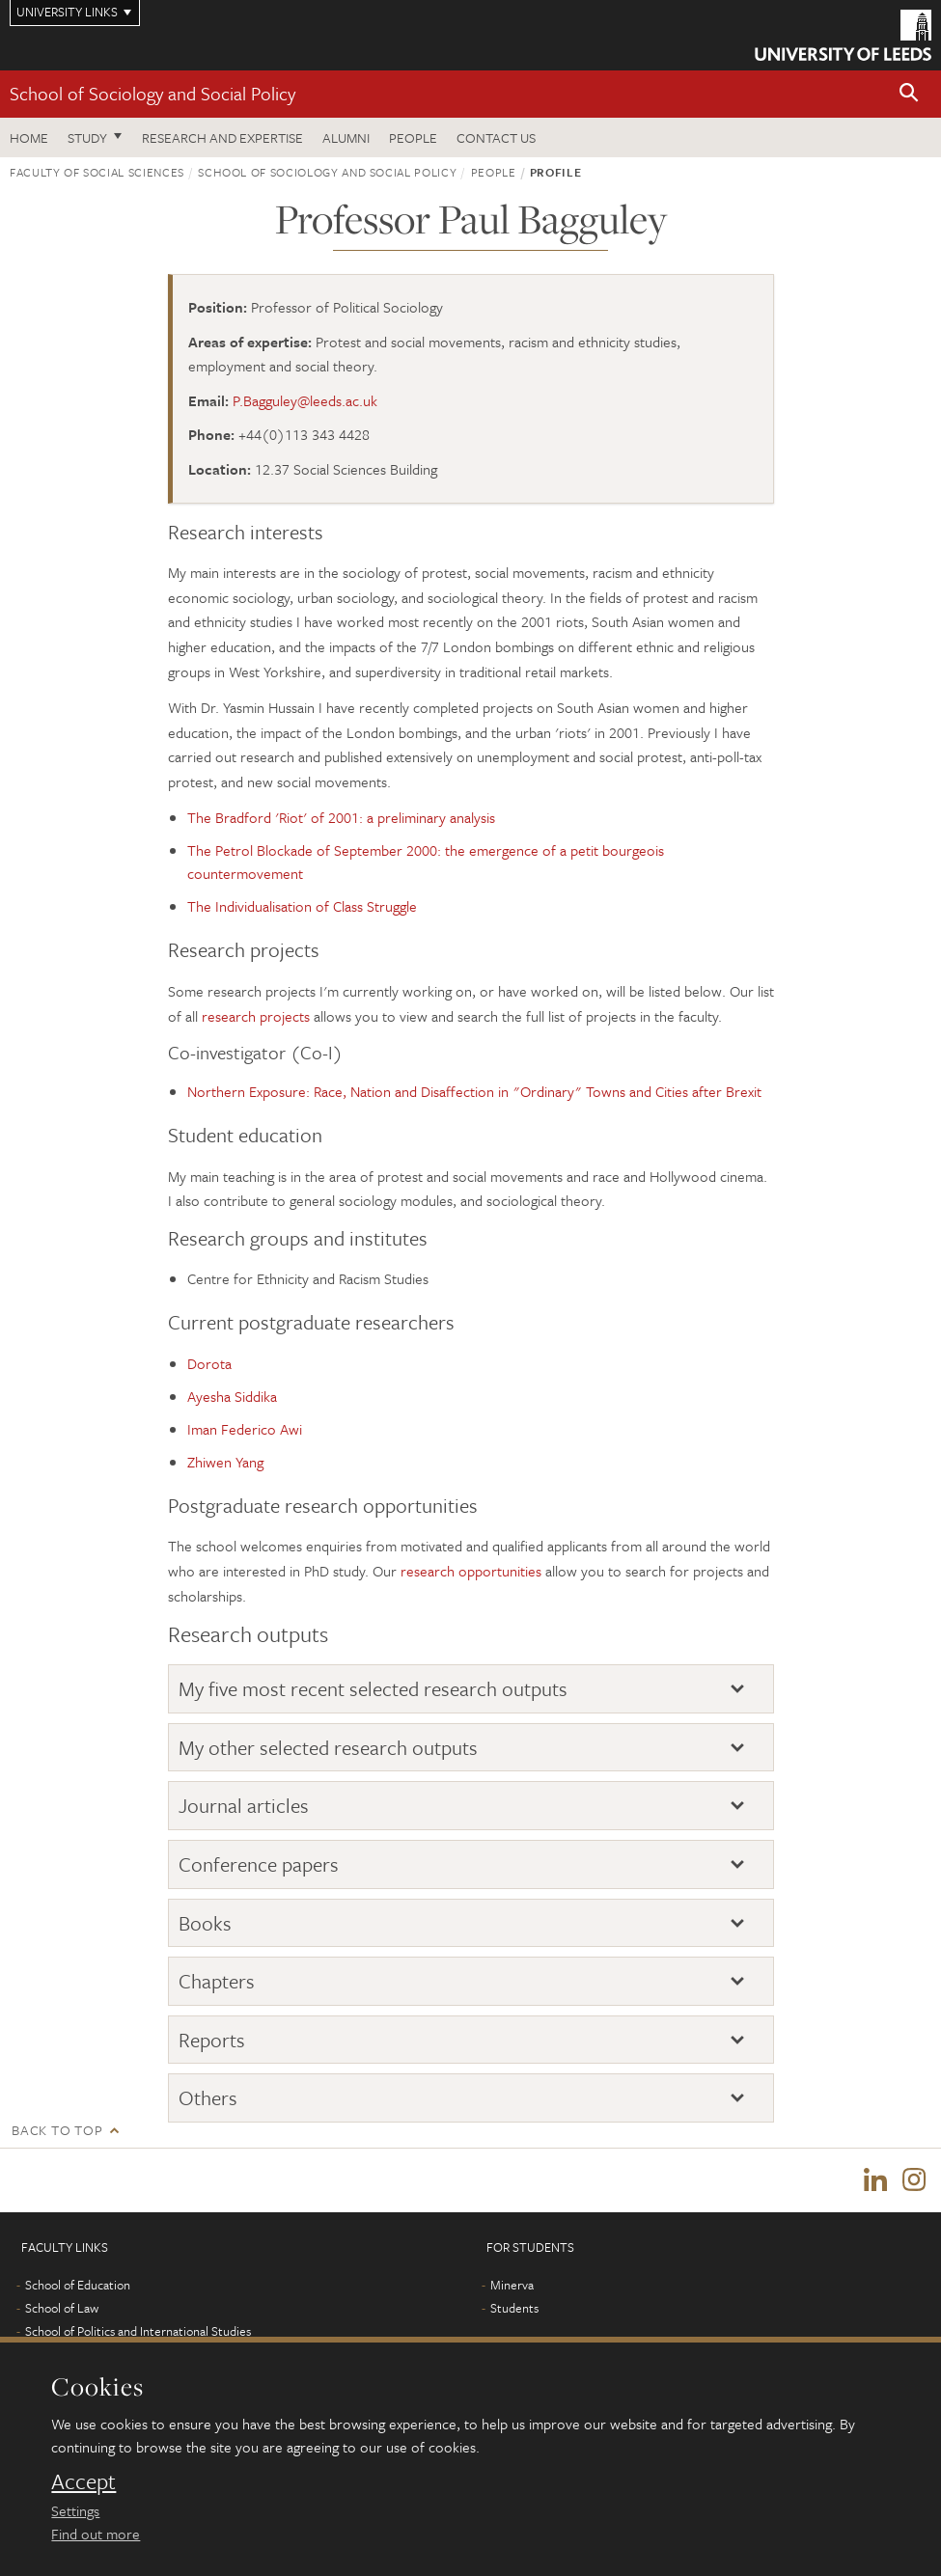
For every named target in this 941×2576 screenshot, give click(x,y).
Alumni (346, 137)
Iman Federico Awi (244, 1428)
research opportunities (471, 1570)
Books (205, 1922)
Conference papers (259, 1864)
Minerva (512, 2284)
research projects (256, 1016)
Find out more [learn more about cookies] (95, 2533)
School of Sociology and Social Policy (152, 93)
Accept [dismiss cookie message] (83, 2481)
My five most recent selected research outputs (373, 1688)
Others (208, 2097)
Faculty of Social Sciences (97, 171)
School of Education (77, 2284)
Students (514, 2307)
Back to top (57, 2130)
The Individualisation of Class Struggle (302, 906)
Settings (75, 2510)
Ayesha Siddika (232, 1396)
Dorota (209, 1363)
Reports (212, 2039)
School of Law (61, 2307)
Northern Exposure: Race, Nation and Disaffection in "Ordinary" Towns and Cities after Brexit (474, 1091)
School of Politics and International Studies (138, 2331)
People (413, 137)
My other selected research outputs (328, 1747)
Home (29, 137)
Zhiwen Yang (225, 1461)
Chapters (217, 1980)
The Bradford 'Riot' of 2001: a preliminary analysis (341, 817)
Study (87, 137)
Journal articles (244, 1805)
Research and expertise (222, 137)
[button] (909, 94)
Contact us (496, 137)
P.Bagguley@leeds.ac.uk (305, 400)
